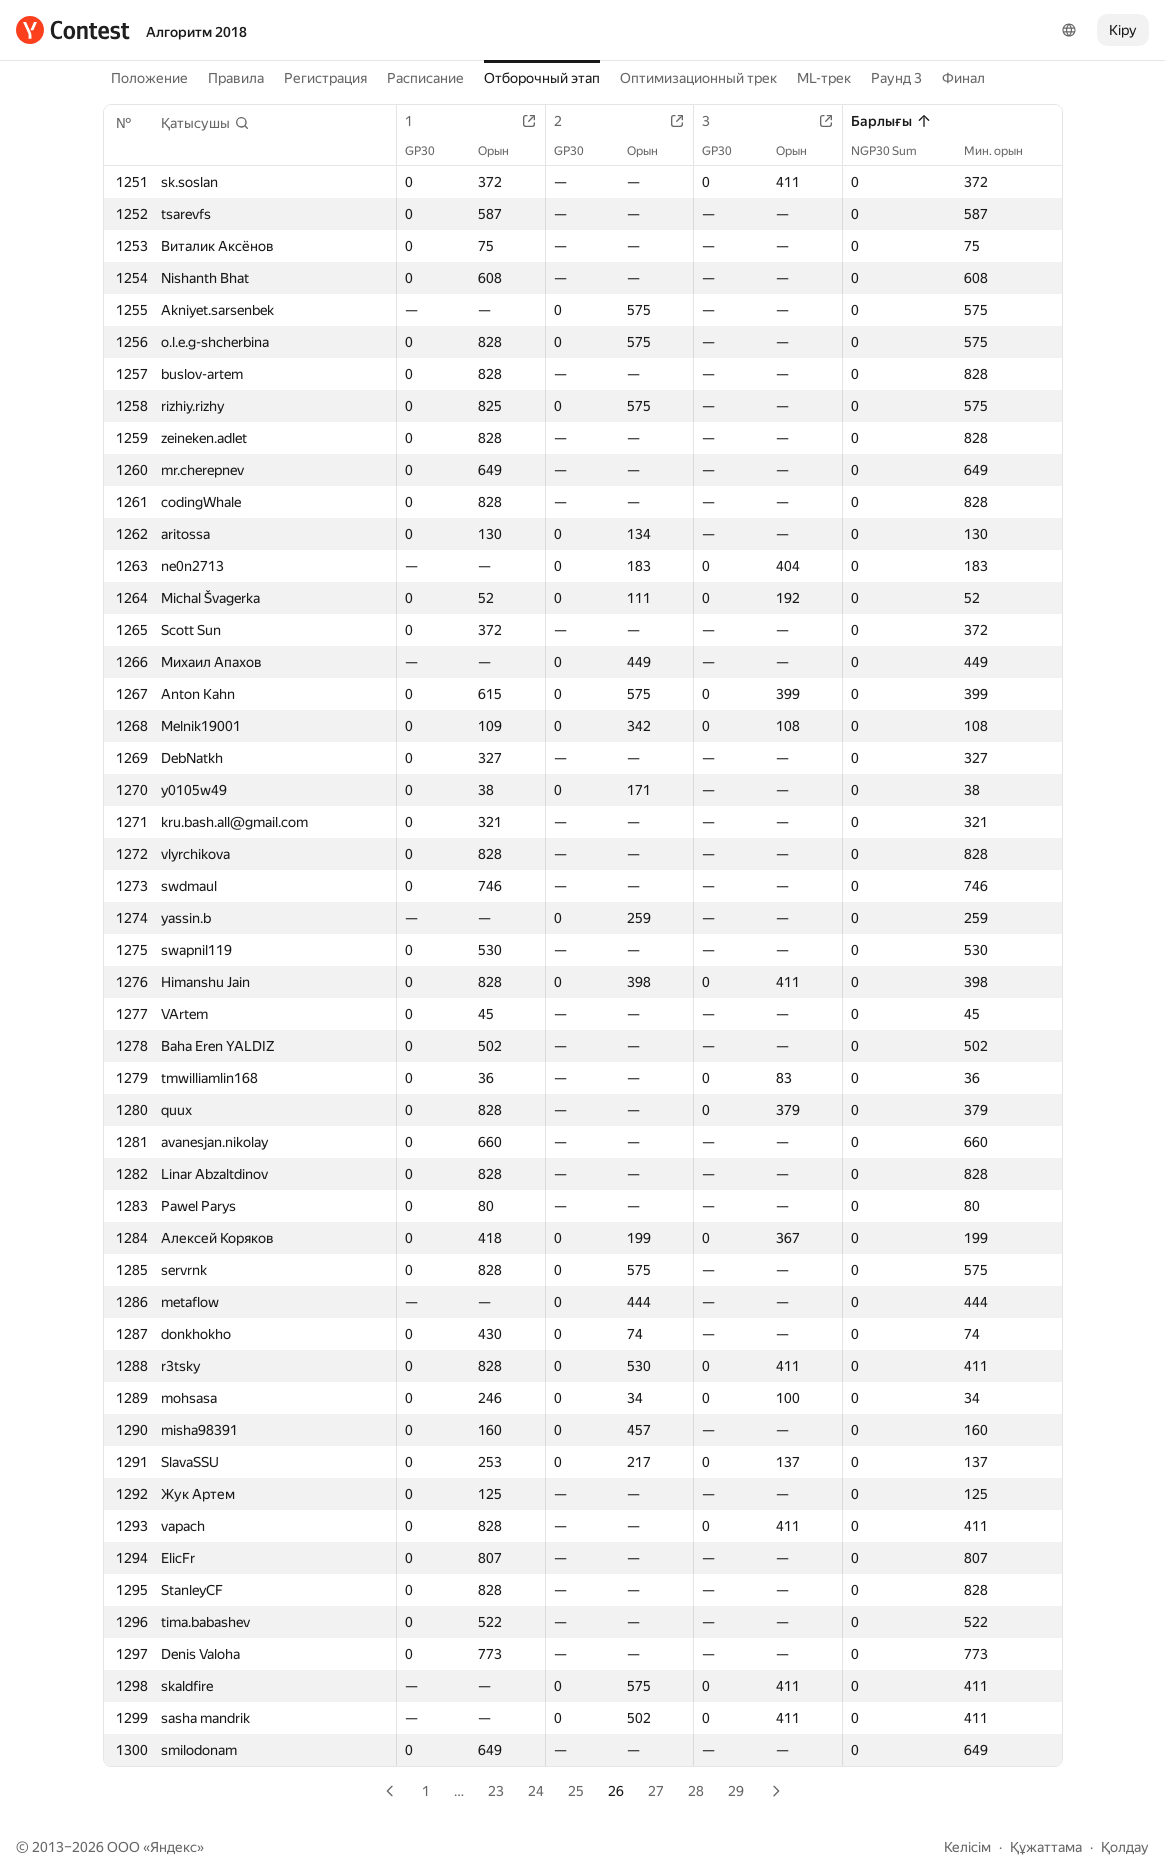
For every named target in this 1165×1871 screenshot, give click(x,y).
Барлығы (891, 121)
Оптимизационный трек (698, 78)
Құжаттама (1046, 1847)
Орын (503, 151)
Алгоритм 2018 (196, 32)
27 (656, 1791)
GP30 (430, 151)
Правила (236, 78)
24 (536, 1791)
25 (576, 1791)
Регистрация (325, 78)
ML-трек (824, 78)
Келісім (967, 1847)
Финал (963, 78)
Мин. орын (1003, 151)
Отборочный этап (542, 78)
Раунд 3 (896, 78)
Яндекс (173, 1847)
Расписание (425, 78)
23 (496, 1791)
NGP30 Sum (894, 151)
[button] (205, 123)
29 (736, 1791)
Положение (149, 78)
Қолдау (1125, 1847)
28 (696, 1791)
